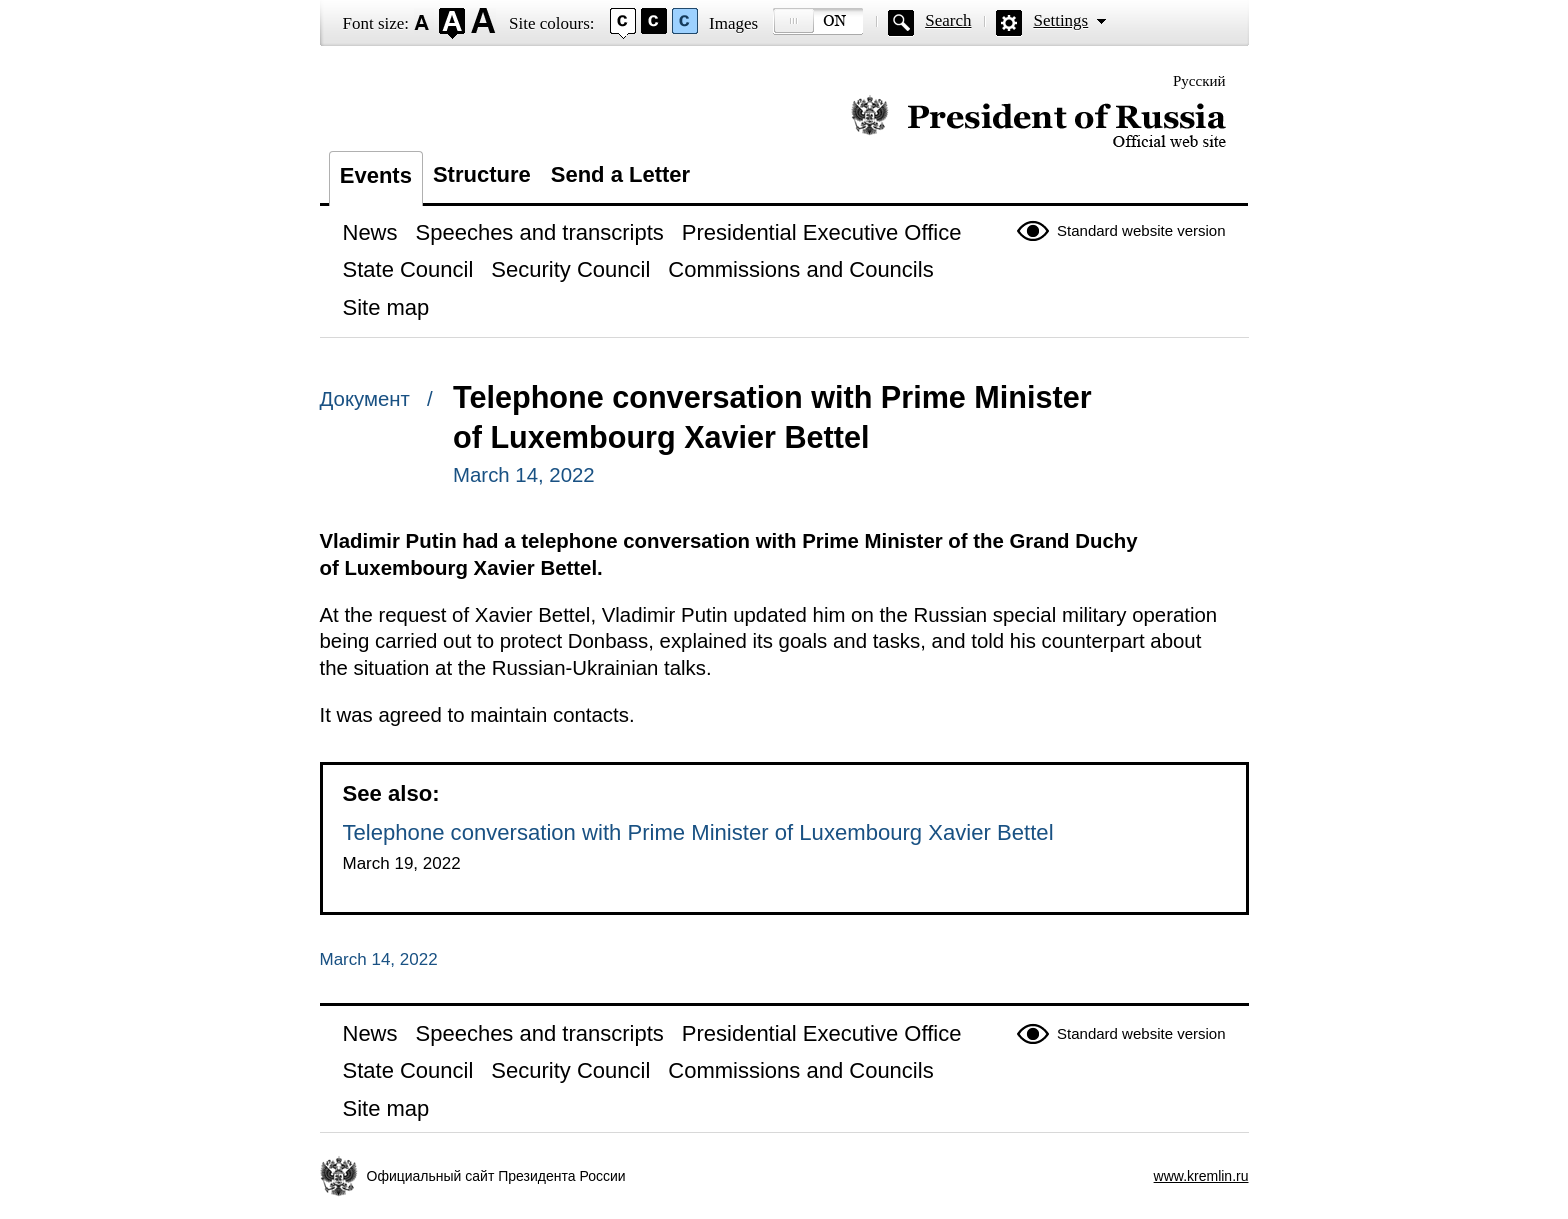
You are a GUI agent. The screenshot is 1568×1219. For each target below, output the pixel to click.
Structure (482, 174)
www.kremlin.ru (1201, 1176)
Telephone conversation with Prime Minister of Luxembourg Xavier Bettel (698, 832)
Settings (1060, 20)
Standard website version (1141, 230)
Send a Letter (620, 174)
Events (376, 175)
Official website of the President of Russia (1038, 122)
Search (948, 20)
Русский (1199, 81)
